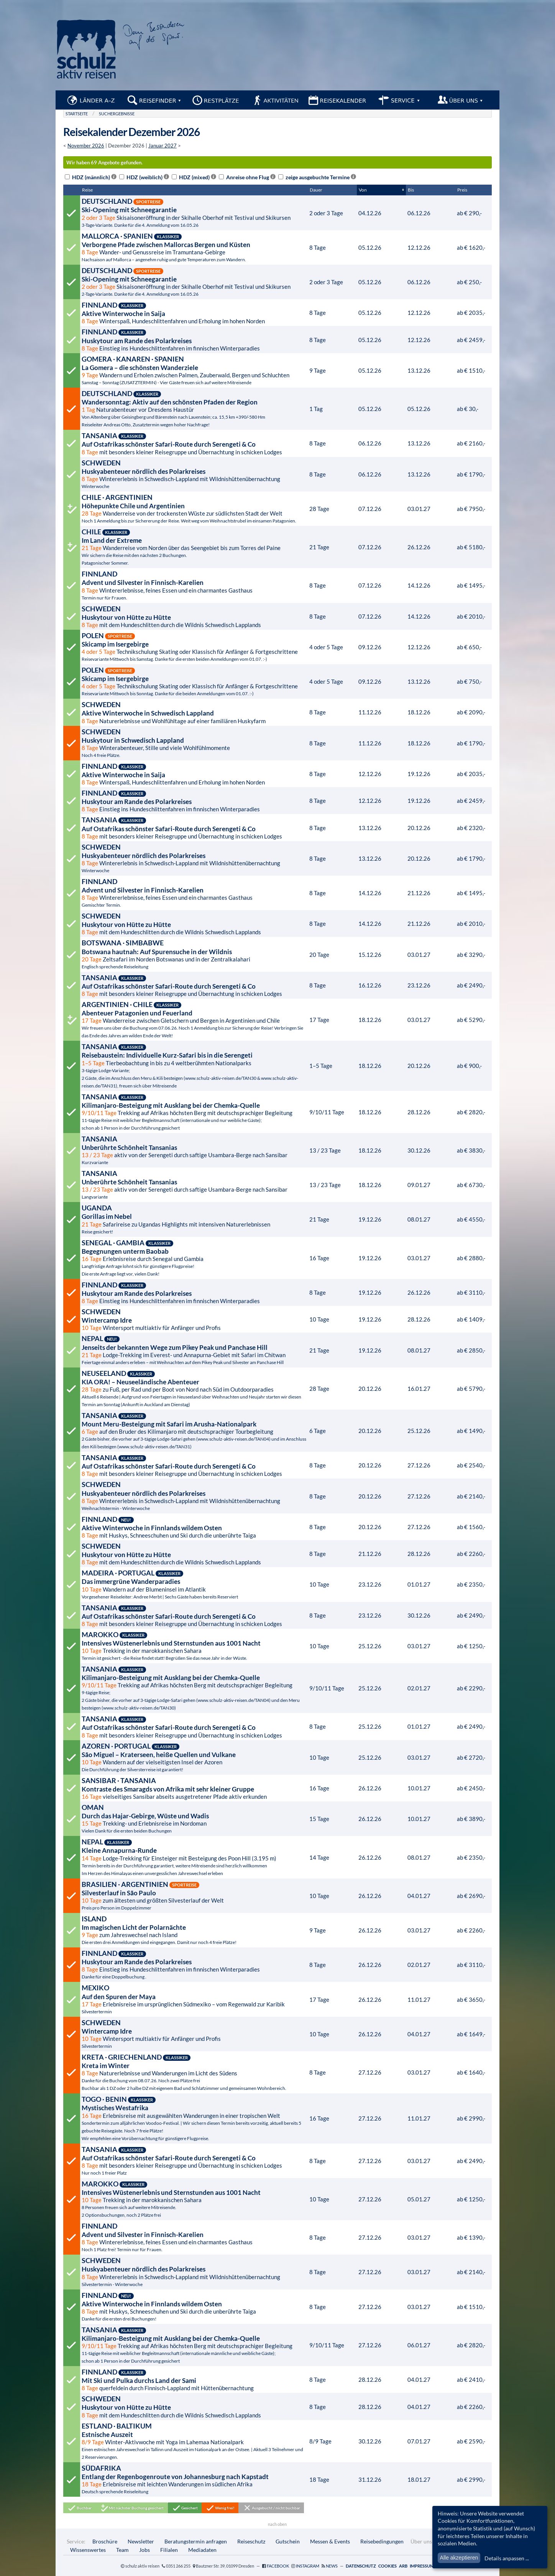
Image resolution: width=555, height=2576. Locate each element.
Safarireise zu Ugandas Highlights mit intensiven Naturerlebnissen (194, 1219)
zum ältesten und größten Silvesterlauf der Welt (194, 1895)
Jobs (144, 2550)
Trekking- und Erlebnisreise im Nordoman (194, 1818)
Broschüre (104, 2541)
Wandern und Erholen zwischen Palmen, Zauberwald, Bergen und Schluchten (194, 370)
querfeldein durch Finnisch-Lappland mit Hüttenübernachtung (194, 2379)
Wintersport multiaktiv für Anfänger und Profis (194, 1319)
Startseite (77, 113)
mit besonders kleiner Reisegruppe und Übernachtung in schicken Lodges (194, 443)
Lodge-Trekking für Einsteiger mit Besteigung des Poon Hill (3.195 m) (194, 1856)
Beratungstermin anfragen (195, 2541)
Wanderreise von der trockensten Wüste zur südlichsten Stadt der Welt (194, 508)
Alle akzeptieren (459, 2558)
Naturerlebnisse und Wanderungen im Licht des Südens (194, 2072)
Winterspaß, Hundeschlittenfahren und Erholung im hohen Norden (194, 312)
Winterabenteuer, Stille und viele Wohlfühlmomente (194, 742)
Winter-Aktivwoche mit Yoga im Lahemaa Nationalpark (194, 2441)
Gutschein (288, 2541)
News (332, 2565)
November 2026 (85, 145)
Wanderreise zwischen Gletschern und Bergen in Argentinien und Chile (194, 1019)
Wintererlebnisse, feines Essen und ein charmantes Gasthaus (194, 585)
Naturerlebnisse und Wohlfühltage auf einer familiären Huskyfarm (194, 712)
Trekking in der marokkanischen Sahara (194, 1645)
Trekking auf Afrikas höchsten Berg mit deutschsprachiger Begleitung (194, 1111)
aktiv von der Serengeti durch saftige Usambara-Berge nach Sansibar (194, 1150)
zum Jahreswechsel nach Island (194, 1929)
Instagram (307, 2565)
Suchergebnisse (117, 113)
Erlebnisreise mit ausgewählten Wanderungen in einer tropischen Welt (194, 2118)
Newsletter (141, 2541)
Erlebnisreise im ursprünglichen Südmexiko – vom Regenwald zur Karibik (194, 1998)
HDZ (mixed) (194, 177)
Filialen (169, 2550)
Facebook (278, 2565)
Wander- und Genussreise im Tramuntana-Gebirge (194, 247)
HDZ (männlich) (91, 177)
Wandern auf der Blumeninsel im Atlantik (194, 1584)
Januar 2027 (162, 145)
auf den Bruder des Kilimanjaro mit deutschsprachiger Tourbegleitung (194, 1430)
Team (122, 2550)
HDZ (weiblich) (144, 177)
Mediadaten (202, 2550)
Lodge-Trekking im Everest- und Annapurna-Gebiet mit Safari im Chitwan (194, 1349)
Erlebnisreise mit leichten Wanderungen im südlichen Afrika (194, 2479)
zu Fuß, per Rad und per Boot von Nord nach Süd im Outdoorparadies (194, 1388)
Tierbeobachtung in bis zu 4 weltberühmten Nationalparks (194, 1065)
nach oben (277, 2524)
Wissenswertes (88, 2550)
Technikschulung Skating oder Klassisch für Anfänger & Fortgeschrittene (194, 646)
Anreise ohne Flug (247, 177)
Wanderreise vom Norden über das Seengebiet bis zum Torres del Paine (194, 546)
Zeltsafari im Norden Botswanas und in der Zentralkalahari (194, 953)
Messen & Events (330, 2541)
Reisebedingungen (382, 2541)
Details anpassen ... (506, 2558)
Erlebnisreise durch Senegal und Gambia (194, 1257)
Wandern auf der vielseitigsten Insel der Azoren (194, 1757)
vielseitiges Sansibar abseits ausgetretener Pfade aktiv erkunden (194, 1788)
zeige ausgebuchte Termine (317, 177)
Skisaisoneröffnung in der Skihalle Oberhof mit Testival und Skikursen (194, 212)
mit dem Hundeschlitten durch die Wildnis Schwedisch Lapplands (194, 616)
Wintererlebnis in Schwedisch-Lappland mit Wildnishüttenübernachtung (194, 474)
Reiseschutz (251, 2541)
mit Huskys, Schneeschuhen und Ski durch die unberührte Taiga (194, 1527)
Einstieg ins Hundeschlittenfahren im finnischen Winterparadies (194, 339)
